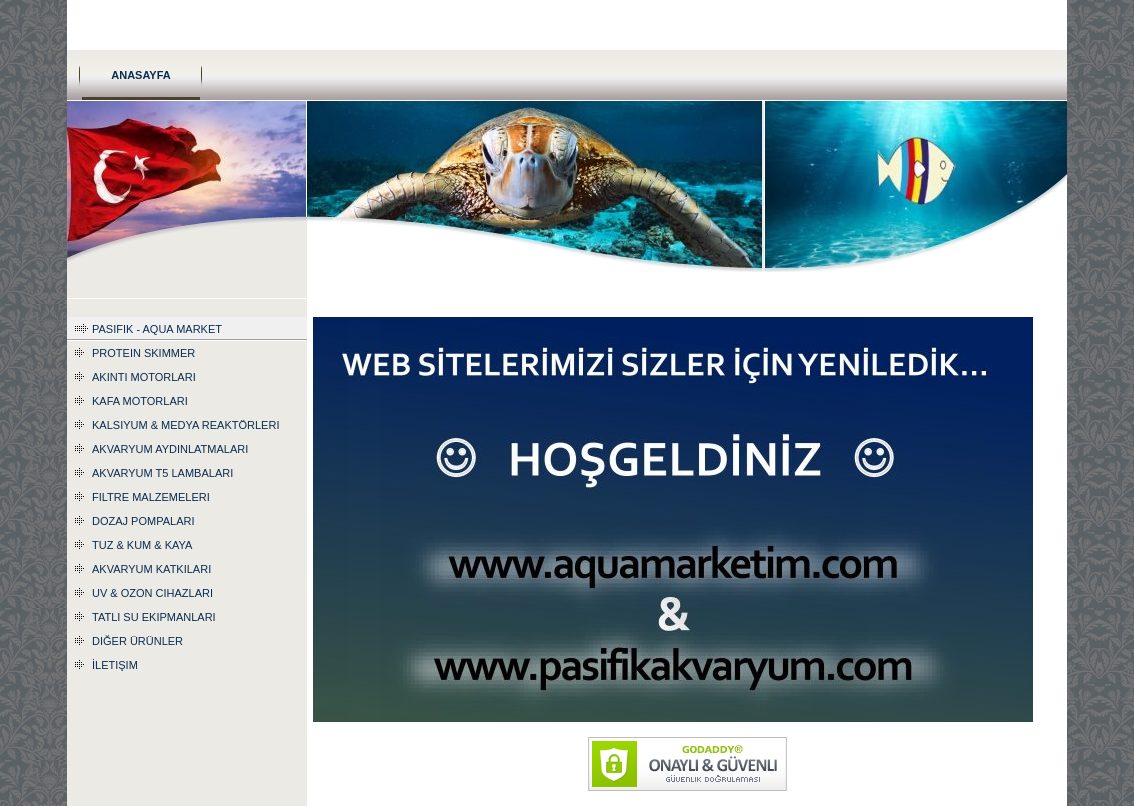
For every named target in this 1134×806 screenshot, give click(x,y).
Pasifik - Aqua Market (157, 329)
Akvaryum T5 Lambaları (162, 473)
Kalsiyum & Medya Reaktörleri (185, 425)
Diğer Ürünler (137, 641)
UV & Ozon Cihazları (152, 593)
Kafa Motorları (140, 401)
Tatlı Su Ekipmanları (154, 617)
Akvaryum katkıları (151, 569)
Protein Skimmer (143, 353)
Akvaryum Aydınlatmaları (170, 449)
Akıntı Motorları (144, 377)
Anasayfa (141, 75)
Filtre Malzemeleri (151, 497)
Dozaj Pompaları (143, 521)
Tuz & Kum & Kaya (142, 545)
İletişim (115, 665)
